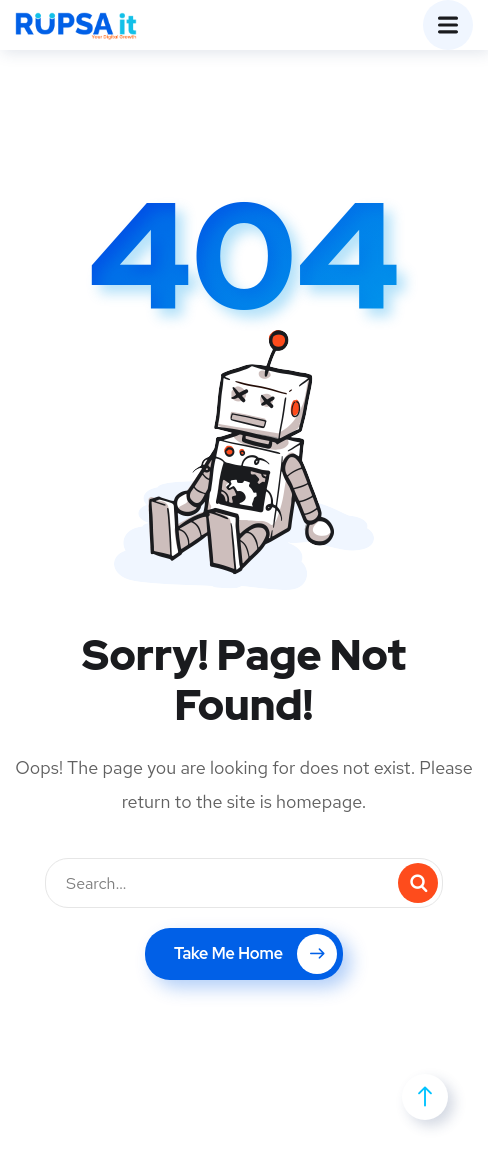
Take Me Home (255, 954)
